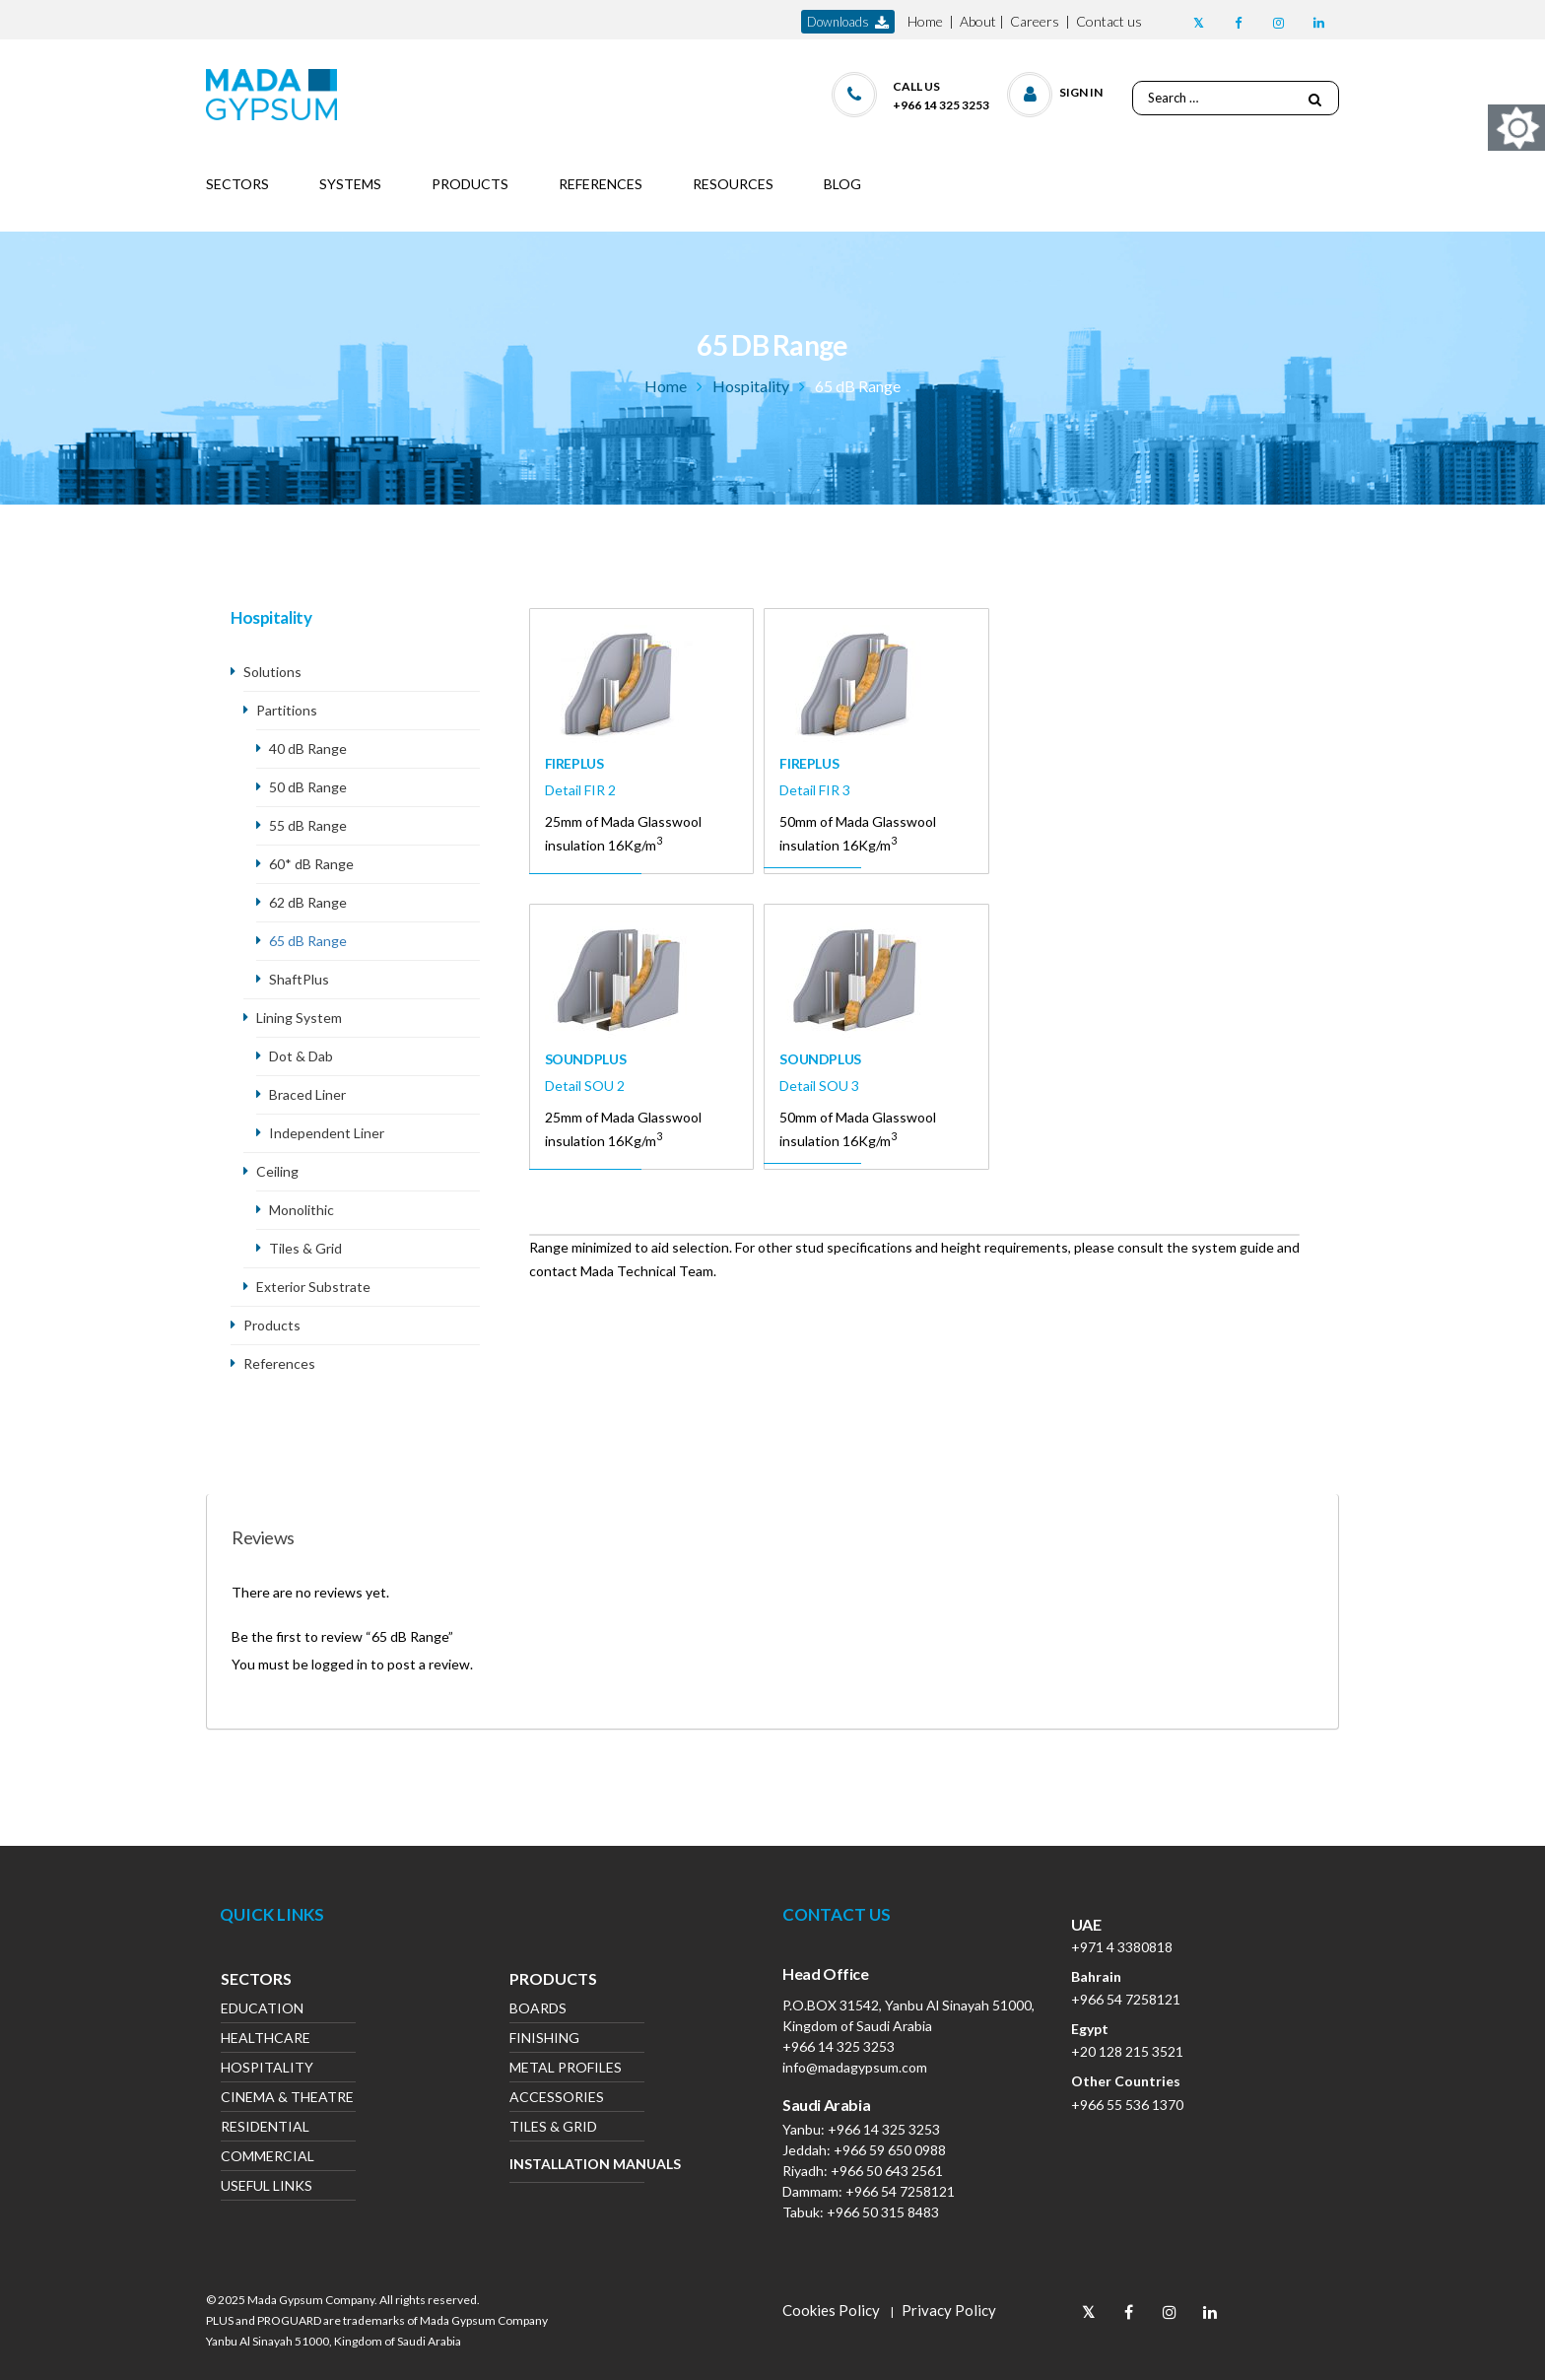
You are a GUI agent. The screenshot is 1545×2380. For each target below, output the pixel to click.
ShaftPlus (299, 979)
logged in (339, 1664)
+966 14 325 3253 (838, 2046)
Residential (265, 2128)
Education (262, 2010)
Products (272, 1325)
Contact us (1109, 21)
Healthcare (265, 2039)
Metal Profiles (565, 2069)
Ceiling (277, 1171)
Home (925, 21)
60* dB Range (311, 863)
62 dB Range (308, 902)
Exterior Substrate (313, 1286)
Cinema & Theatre (287, 2098)
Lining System (299, 1017)
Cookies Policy (831, 2310)
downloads (848, 22)
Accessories (556, 2098)
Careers (1034, 21)
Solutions (272, 671)
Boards (538, 2010)
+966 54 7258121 (900, 2191)
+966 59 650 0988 (890, 2150)
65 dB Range (308, 940)
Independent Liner (328, 1132)
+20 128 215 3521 (1127, 2051)
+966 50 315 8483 (883, 2212)
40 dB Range (308, 748)
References (279, 1363)
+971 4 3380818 (1122, 1946)
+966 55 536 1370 (1127, 2104)
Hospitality (750, 385)
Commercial (267, 2157)
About (978, 21)
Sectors (256, 1981)
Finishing (544, 2039)
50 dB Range (308, 787)
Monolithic (301, 1209)
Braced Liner (307, 1094)
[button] (1056, 90)
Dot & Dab (301, 1056)
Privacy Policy (949, 2310)
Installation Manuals (576, 2163)
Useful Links (266, 2187)
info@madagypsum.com (854, 2067)
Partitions (286, 710)
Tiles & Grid (305, 1248)
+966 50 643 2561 (887, 2170)
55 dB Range (308, 825)
